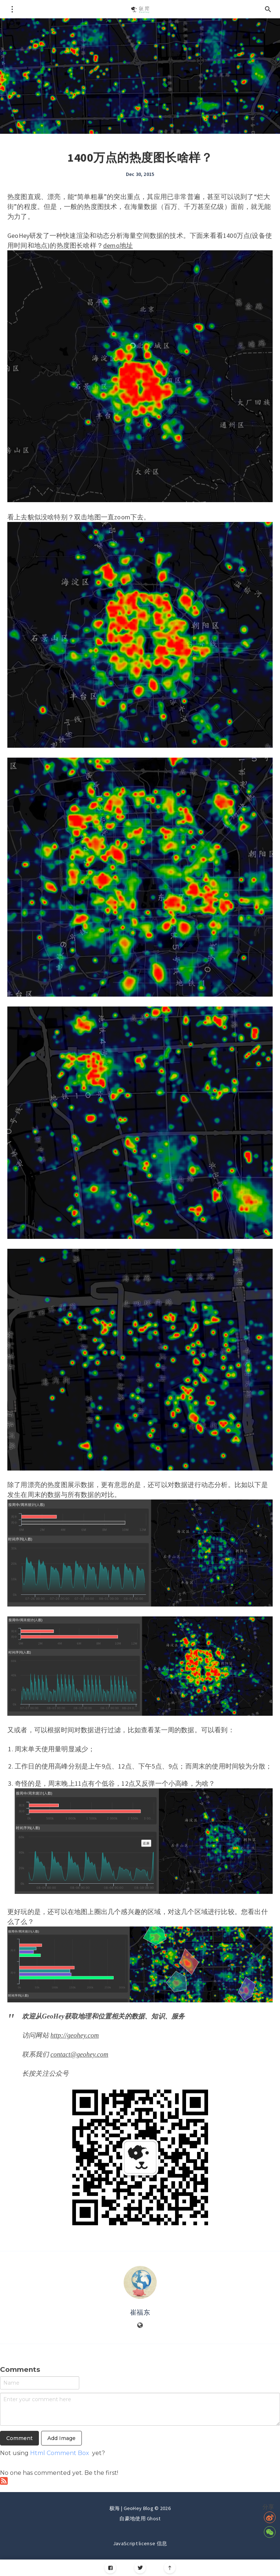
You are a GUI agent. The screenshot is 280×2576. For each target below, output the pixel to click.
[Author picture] (140, 2282)
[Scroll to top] (169, 2567)
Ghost (154, 2518)
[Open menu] (12, 9)
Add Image (61, 2438)
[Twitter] (140, 2567)
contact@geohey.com (80, 2054)
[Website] (140, 2325)
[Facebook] (110, 2567)
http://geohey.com (75, 2035)
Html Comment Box (59, 2453)
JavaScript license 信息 (140, 2543)
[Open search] (268, 9)
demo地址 (118, 245)
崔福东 (140, 2312)
